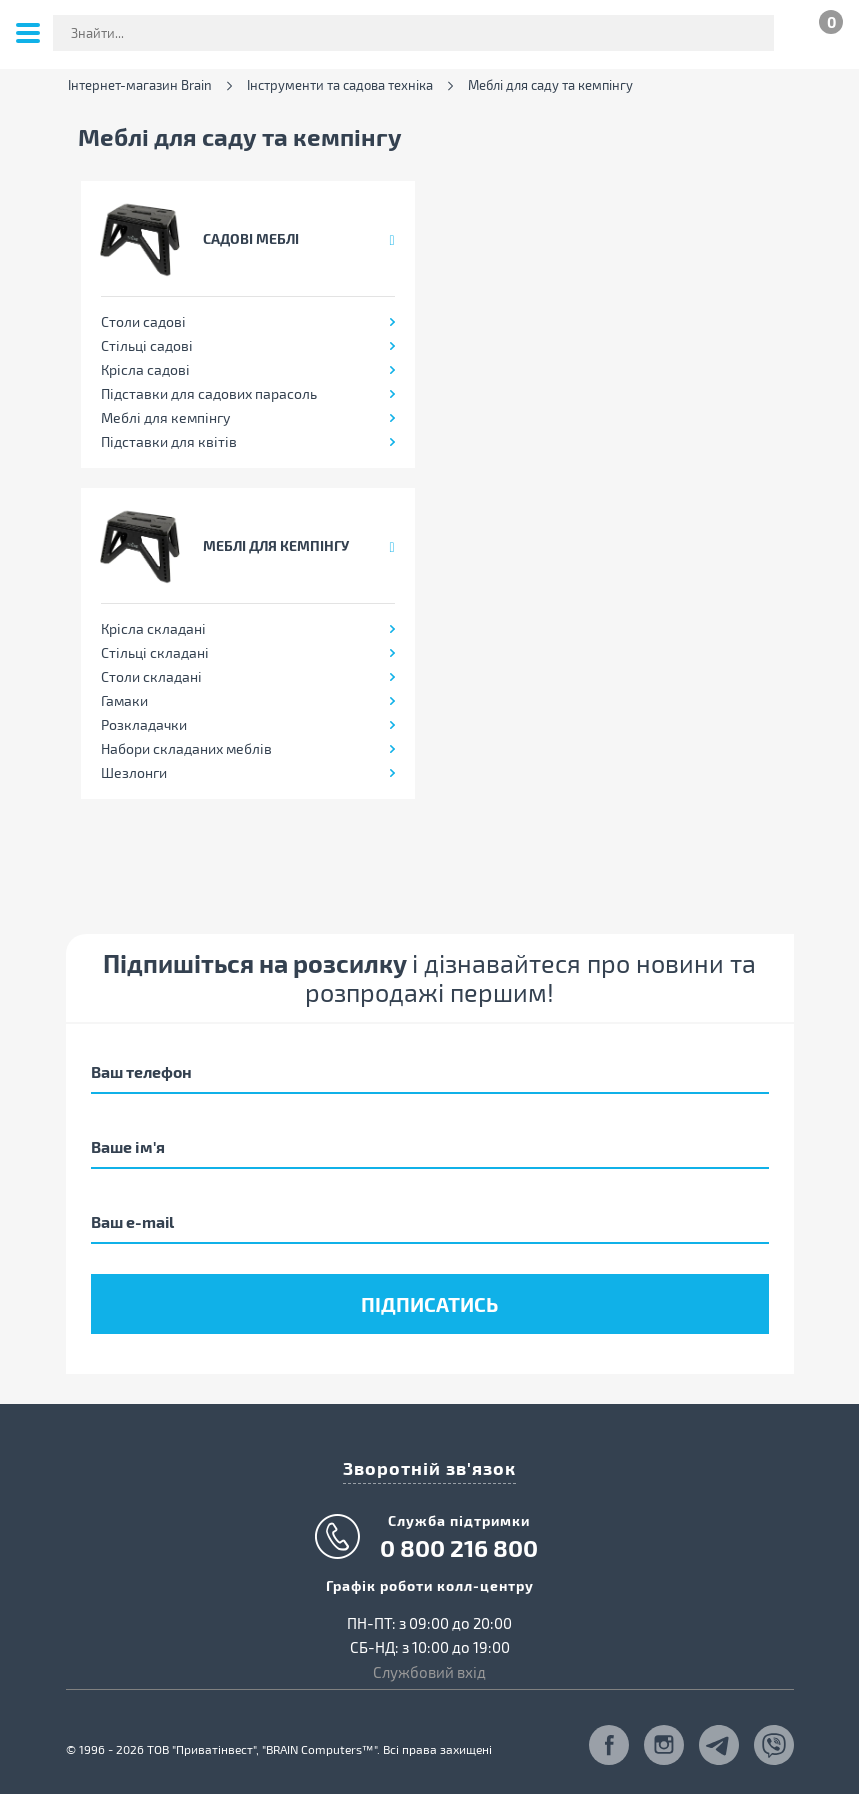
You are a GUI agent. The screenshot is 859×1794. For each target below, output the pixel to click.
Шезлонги (134, 772)
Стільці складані (155, 652)
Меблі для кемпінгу (165, 417)
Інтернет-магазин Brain (140, 85)
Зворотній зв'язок (429, 1467)
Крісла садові (145, 369)
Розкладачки (144, 724)
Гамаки (124, 700)
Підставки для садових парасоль (209, 393)
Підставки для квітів (169, 441)
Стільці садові (147, 345)
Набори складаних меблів (186, 748)
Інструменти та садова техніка (340, 85)
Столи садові (143, 321)
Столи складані (151, 676)
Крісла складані (153, 628)
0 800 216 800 (459, 1548)
